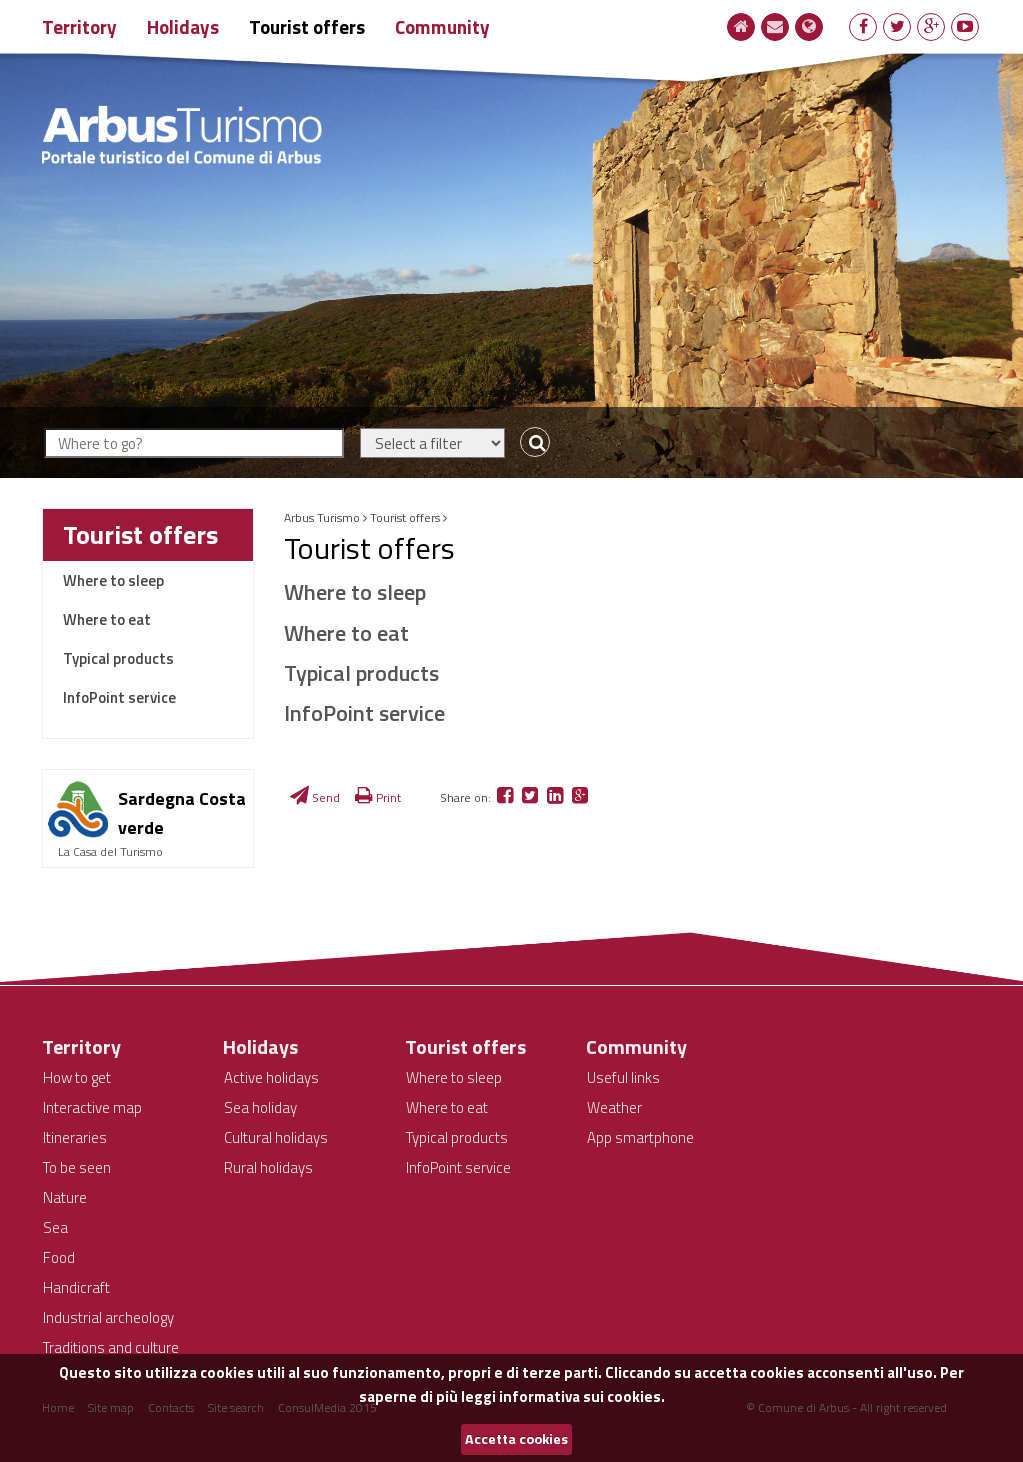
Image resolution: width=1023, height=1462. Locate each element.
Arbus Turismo (322, 517)
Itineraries (75, 1137)
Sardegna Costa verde (182, 813)
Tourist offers (307, 26)
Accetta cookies (516, 1439)
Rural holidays (268, 1167)
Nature (65, 1197)
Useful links (623, 1077)
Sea (55, 1227)
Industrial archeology (108, 1317)
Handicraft (76, 1287)
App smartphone (640, 1137)
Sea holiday (260, 1107)
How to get (77, 1077)
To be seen (77, 1167)
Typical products (118, 658)
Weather (614, 1107)
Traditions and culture (111, 1347)
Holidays (183, 26)
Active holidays (271, 1077)
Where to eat (107, 619)
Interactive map (92, 1107)
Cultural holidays (276, 1137)
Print (378, 797)
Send (315, 797)
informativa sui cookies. (582, 1396)
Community (442, 26)
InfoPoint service (119, 697)
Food (59, 1257)
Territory (79, 26)
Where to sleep (113, 580)
